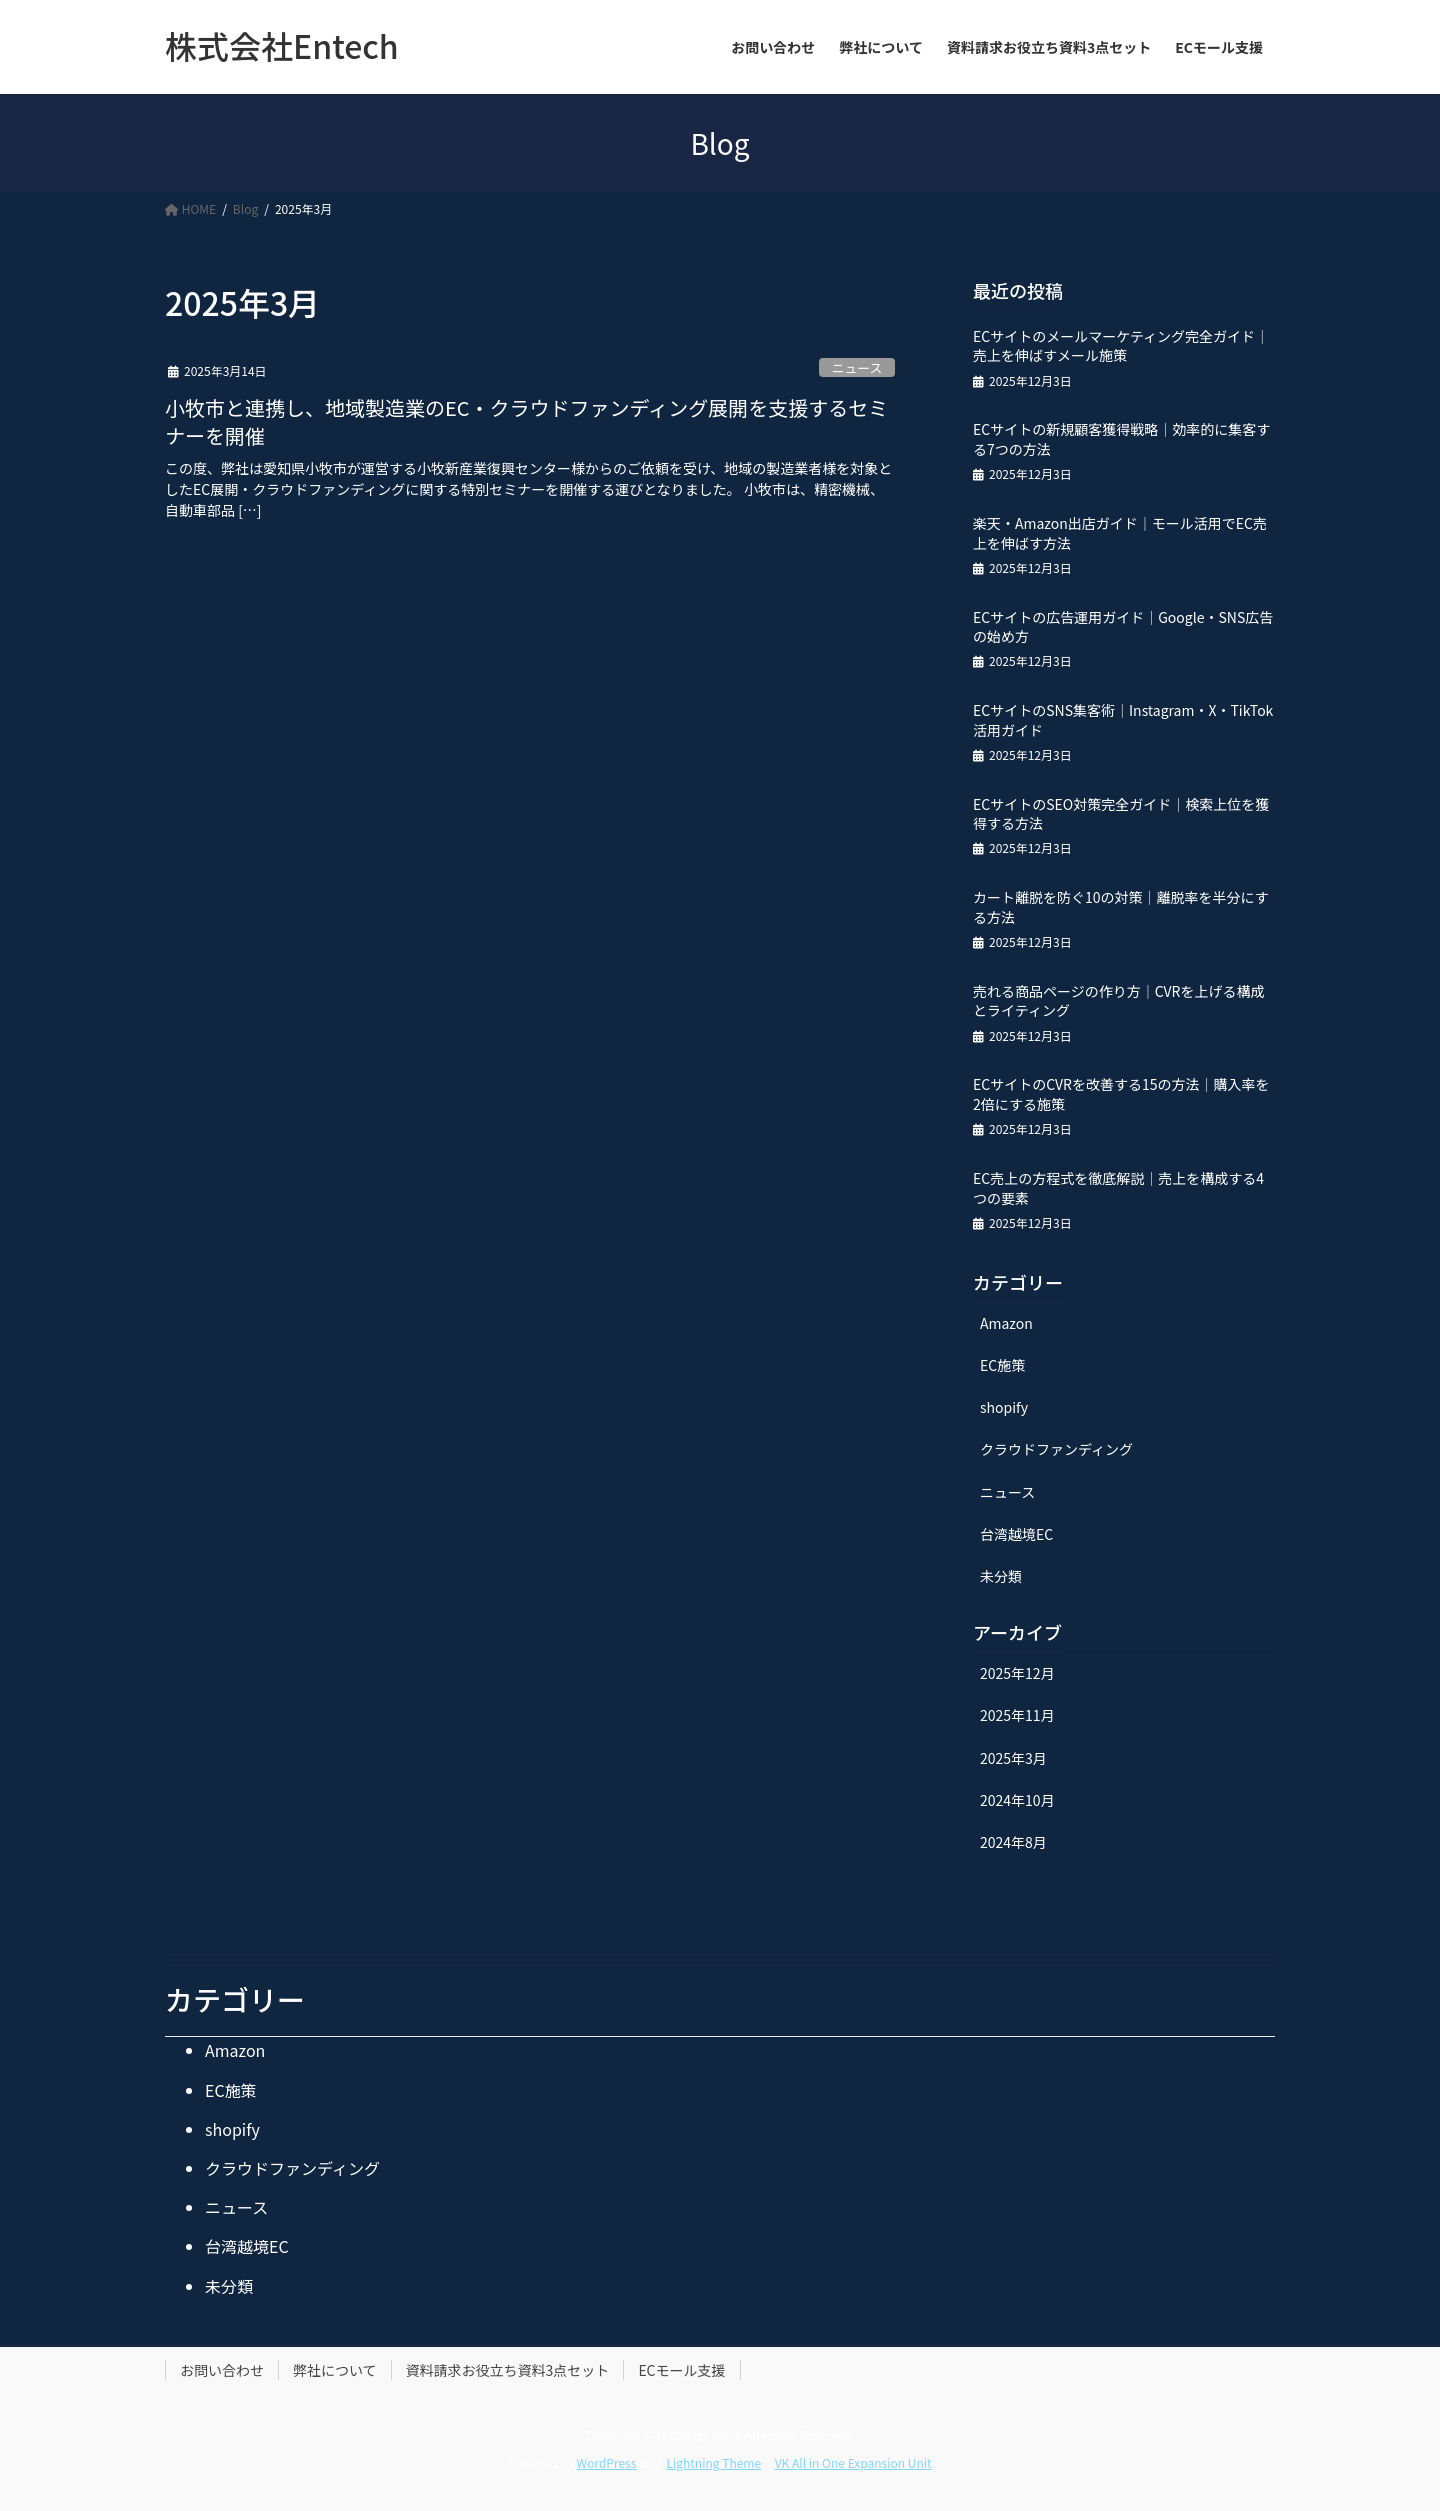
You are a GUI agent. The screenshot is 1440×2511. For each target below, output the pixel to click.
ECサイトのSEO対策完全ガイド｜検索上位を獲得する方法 (1121, 814)
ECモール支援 (681, 2370)
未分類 (1001, 1576)
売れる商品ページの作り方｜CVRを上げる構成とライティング (1119, 1001)
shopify (1004, 1407)
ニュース (857, 367)
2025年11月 (1017, 1715)
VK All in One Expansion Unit (853, 2462)
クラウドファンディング (1056, 1449)
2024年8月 (1013, 1842)
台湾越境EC (1016, 1534)
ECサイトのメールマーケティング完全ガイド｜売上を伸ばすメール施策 (1121, 346)
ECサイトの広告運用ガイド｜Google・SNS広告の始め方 (1123, 627)
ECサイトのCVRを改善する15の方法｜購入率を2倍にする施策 (1121, 1094)
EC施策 (1002, 1365)
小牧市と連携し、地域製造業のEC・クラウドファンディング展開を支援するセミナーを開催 (526, 421)
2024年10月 (1017, 1800)
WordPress (607, 2462)
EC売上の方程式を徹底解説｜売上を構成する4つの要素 (1118, 1188)
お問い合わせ (222, 2370)
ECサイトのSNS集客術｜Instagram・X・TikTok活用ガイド (1123, 720)
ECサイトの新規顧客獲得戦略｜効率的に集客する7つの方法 (1121, 439)
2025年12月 (1017, 1673)
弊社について (335, 2370)
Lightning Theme (713, 2462)
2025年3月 (1013, 1758)
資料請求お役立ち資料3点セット (508, 2370)
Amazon (1006, 1323)
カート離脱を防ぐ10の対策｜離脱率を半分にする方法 (1121, 907)
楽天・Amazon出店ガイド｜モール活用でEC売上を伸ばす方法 (1120, 533)
